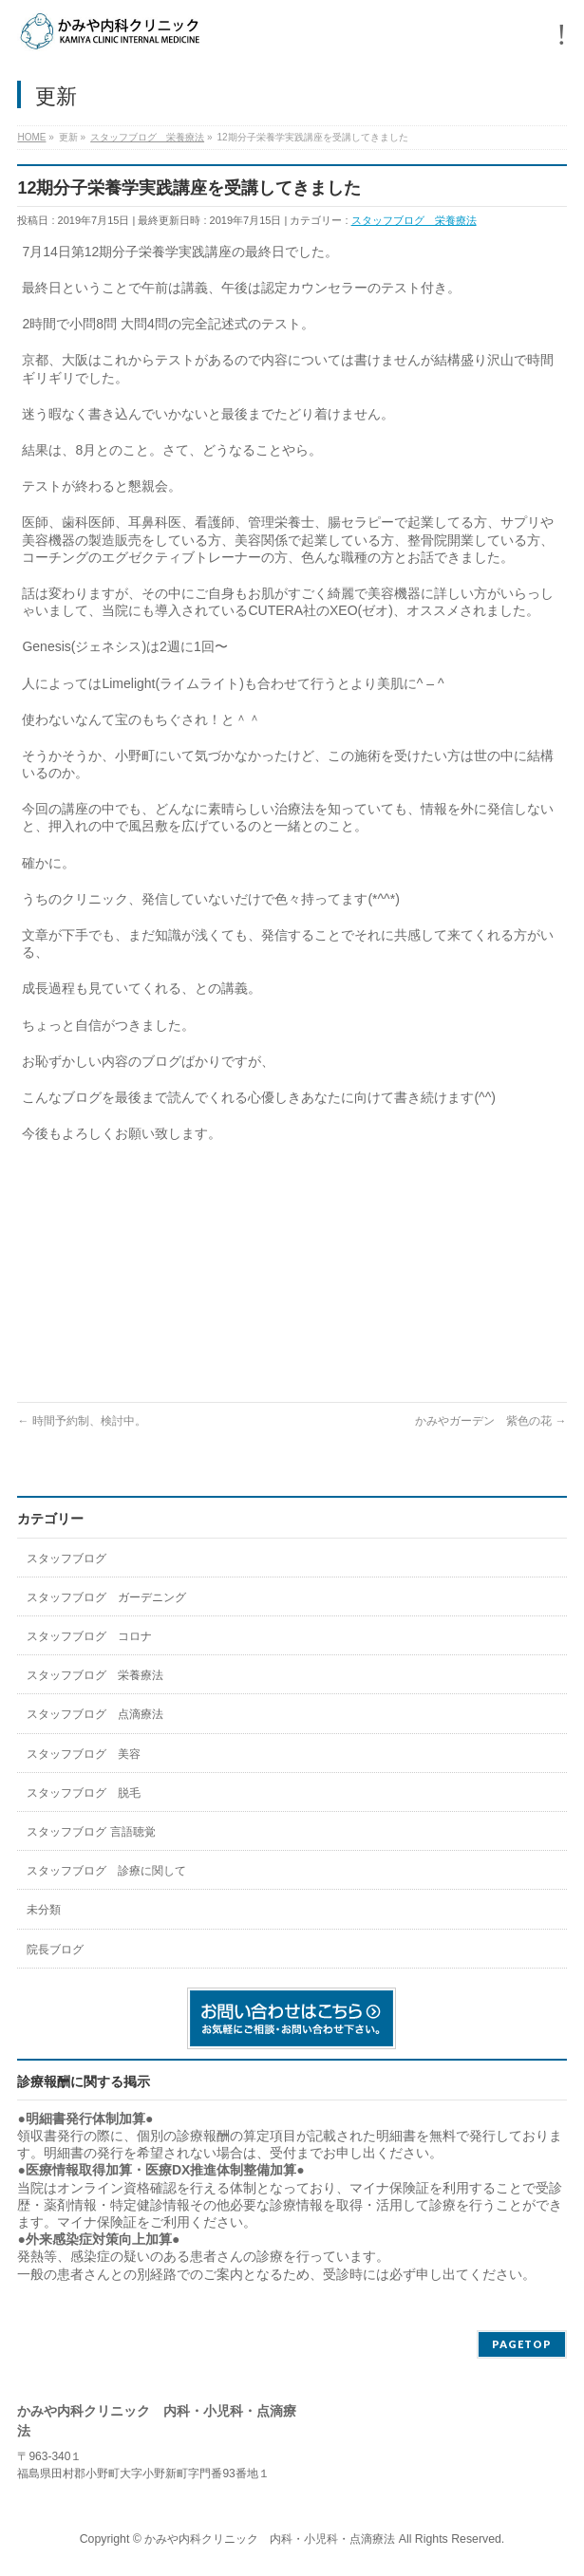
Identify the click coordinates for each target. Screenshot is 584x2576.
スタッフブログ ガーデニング (106, 1597)
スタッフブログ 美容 (84, 1754)
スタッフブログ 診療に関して (106, 1870)
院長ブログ (55, 1949)
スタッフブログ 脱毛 (84, 1793)
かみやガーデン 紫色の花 (490, 1421)
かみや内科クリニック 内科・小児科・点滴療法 (269, 2539)
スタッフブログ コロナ (89, 1636)
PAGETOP (522, 2344)
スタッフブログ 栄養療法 (414, 220)
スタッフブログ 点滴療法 (95, 1714)
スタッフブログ (66, 1558)
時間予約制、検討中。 (81, 1421)
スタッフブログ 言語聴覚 (91, 1832)
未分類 (44, 1909)
